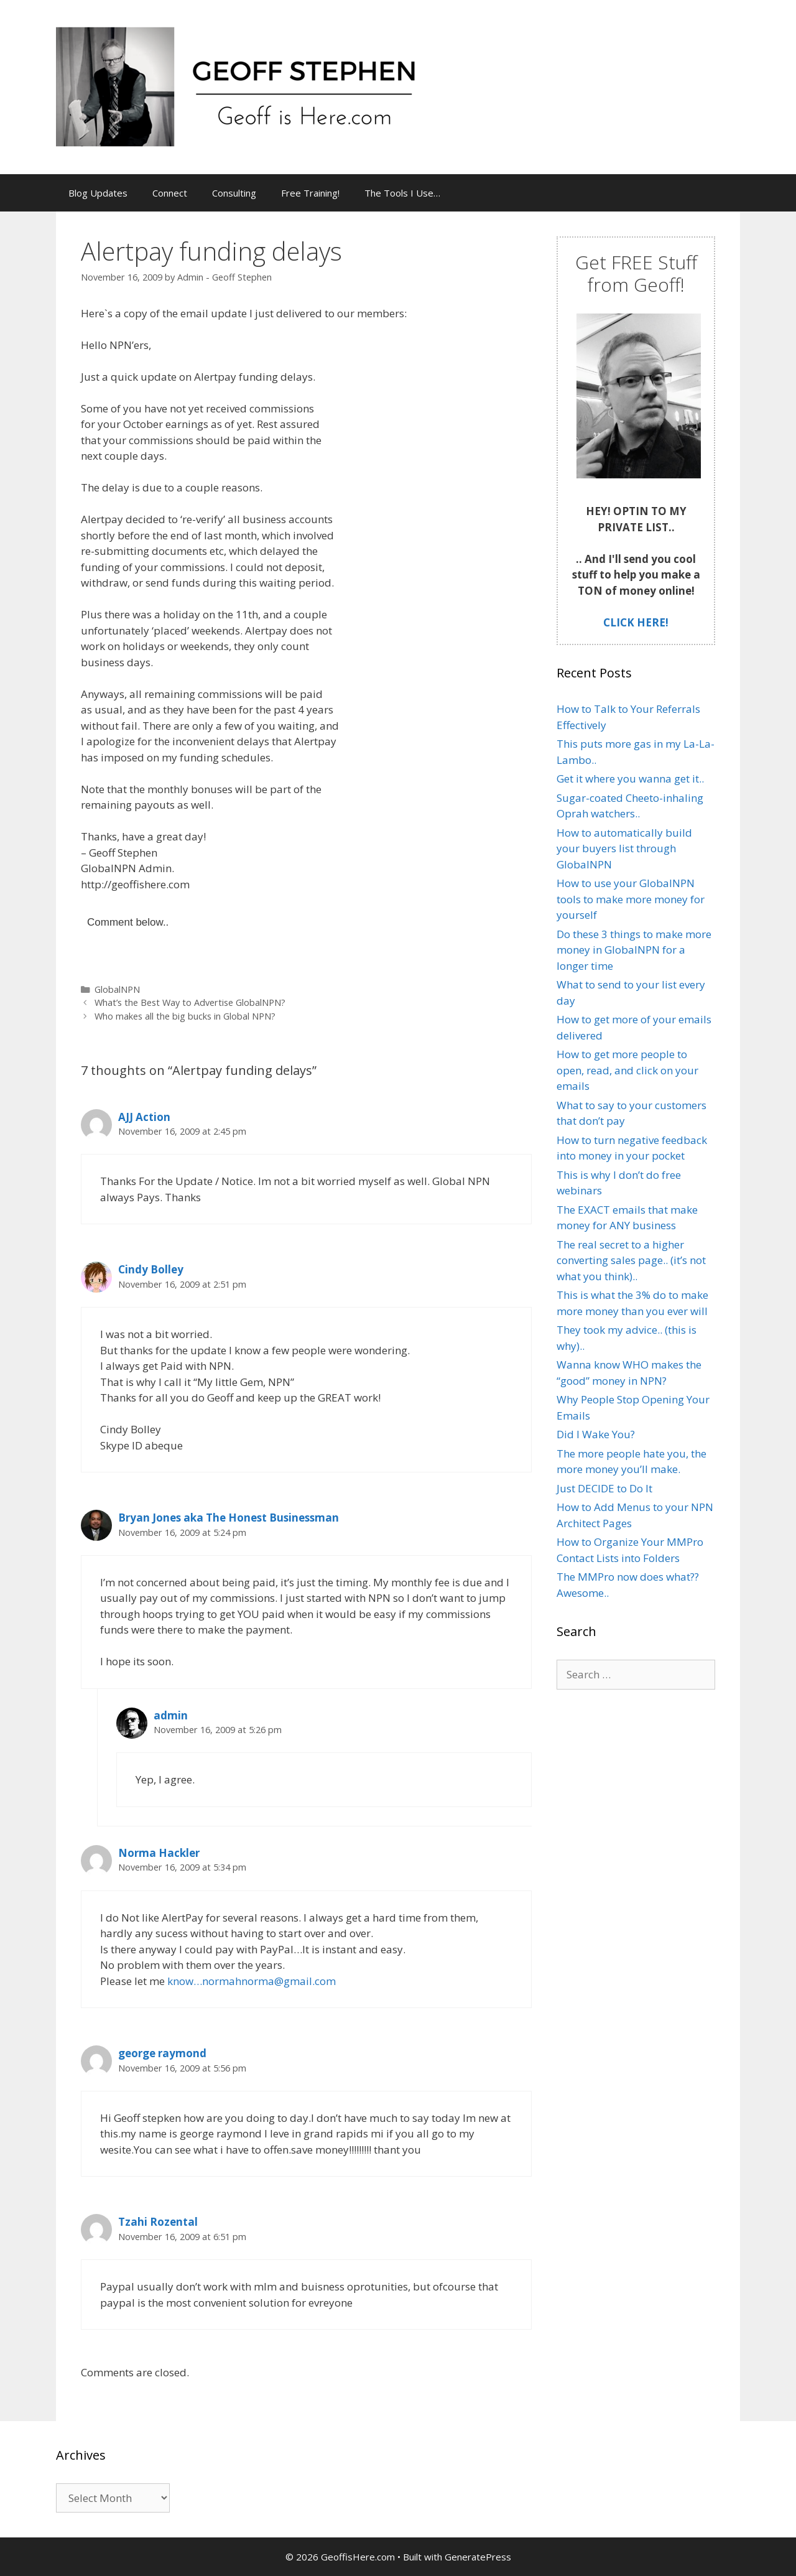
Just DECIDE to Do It (604, 1488)
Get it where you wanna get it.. (630, 778)
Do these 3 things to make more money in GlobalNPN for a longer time (634, 950)
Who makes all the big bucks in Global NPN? (185, 1016)
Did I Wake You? (596, 1434)
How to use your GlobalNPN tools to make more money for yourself (631, 899)
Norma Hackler (159, 1853)
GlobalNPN (117, 989)
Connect (169, 193)
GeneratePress (478, 2556)
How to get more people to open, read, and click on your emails (627, 1070)
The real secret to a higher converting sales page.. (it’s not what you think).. (631, 1260)
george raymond (162, 2053)
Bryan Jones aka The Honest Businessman (228, 1517)
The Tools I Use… (402, 193)
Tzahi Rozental (158, 2222)
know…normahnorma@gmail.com (251, 1981)
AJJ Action (144, 1117)
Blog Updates (97, 193)
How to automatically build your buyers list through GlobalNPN (624, 848)
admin (171, 1715)
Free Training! (310, 193)
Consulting (234, 193)
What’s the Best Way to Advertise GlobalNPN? (190, 1002)
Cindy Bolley (150, 1269)
